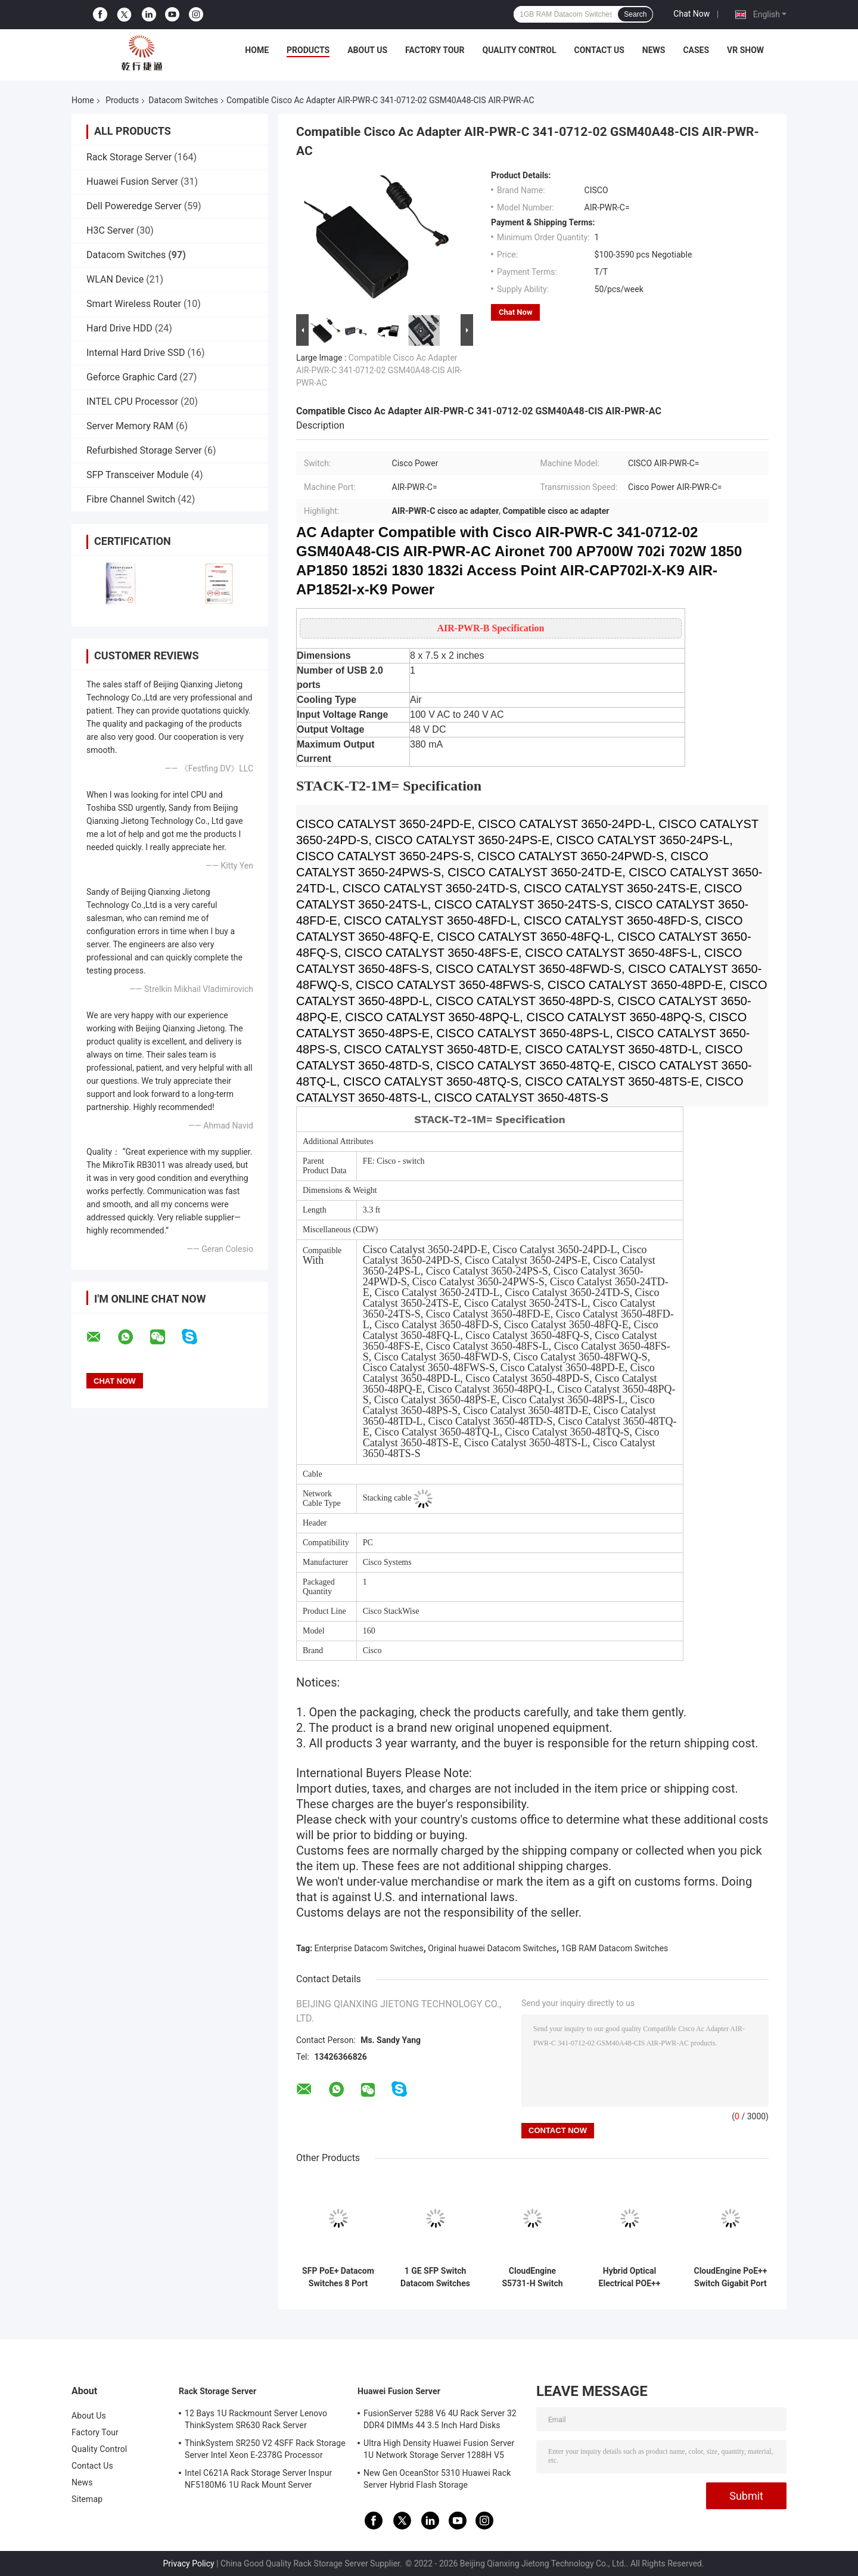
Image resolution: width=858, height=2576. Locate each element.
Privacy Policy (188, 2563)
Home (257, 50)
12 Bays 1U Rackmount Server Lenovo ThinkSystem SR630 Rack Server (256, 2419)
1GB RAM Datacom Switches (615, 1948)
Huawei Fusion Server (132, 181)
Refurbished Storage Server (144, 450)
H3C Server (110, 230)
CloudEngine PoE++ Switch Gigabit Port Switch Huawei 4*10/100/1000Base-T (730, 2277)
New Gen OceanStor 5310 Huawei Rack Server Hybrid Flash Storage (437, 2479)
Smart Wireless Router (133, 303)
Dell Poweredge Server (134, 206)
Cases (696, 50)
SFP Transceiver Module (137, 475)
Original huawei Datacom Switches (492, 1948)
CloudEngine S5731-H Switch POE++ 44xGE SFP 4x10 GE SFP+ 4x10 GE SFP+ (532, 2277)
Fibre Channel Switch (130, 499)
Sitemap (87, 2499)
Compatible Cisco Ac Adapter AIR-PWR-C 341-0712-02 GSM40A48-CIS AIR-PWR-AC (379, 370)
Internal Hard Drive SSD (135, 352)
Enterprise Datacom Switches (369, 1948)
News (654, 50)
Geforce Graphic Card (131, 377)
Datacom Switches (183, 100)
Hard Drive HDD (119, 328)
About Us (367, 50)
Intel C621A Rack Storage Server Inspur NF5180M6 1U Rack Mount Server (258, 2479)
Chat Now (691, 13)
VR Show (745, 50)
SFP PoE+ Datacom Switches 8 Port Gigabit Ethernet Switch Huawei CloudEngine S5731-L (338, 2277)
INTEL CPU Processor (132, 401)
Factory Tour (435, 50)
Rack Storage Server (129, 157)
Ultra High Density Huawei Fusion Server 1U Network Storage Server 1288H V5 (438, 2449)
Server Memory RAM (129, 426)
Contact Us (599, 50)
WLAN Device (115, 279)
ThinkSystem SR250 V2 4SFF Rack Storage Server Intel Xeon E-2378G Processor (265, 2449)
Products (308, 50)
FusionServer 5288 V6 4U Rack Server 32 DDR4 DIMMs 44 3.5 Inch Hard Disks (440, 2419)
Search (635, 14)
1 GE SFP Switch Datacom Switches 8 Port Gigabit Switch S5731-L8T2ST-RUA (435, 2277)
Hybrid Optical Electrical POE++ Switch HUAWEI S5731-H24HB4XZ (629, 2277)
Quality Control (520, 50)
